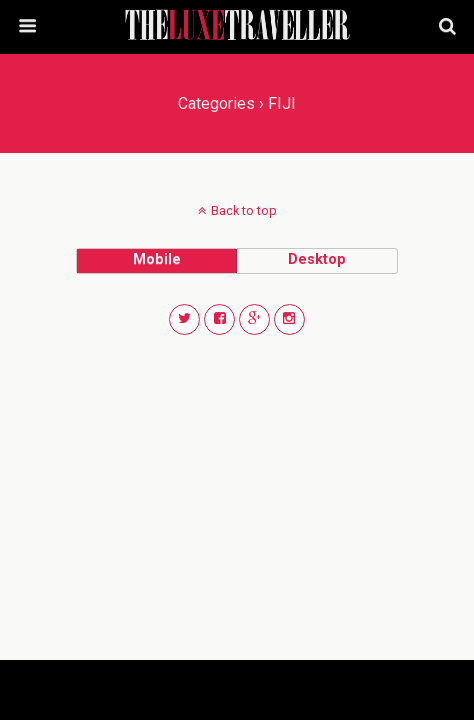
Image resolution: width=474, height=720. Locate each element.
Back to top (244, 210)
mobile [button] (157, 259)
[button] (184, 319)
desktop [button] (317, 259)
